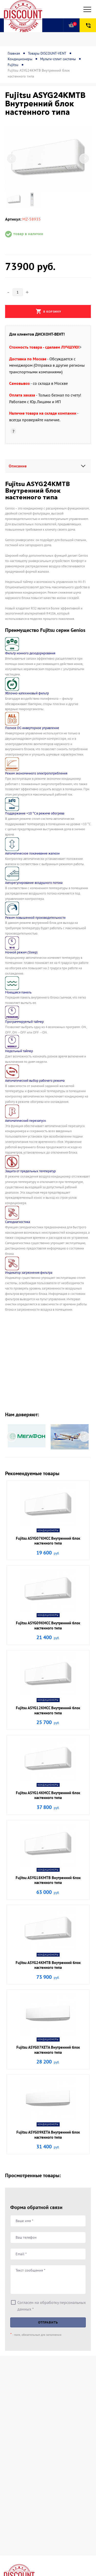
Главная (14, 53)
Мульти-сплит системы (58, 59)
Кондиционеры (20, 59)
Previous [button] (11, 159)
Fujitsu (13, 64)
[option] (48, 158)
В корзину (48, 311)
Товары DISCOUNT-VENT (47, 53)
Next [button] (84, 159)
